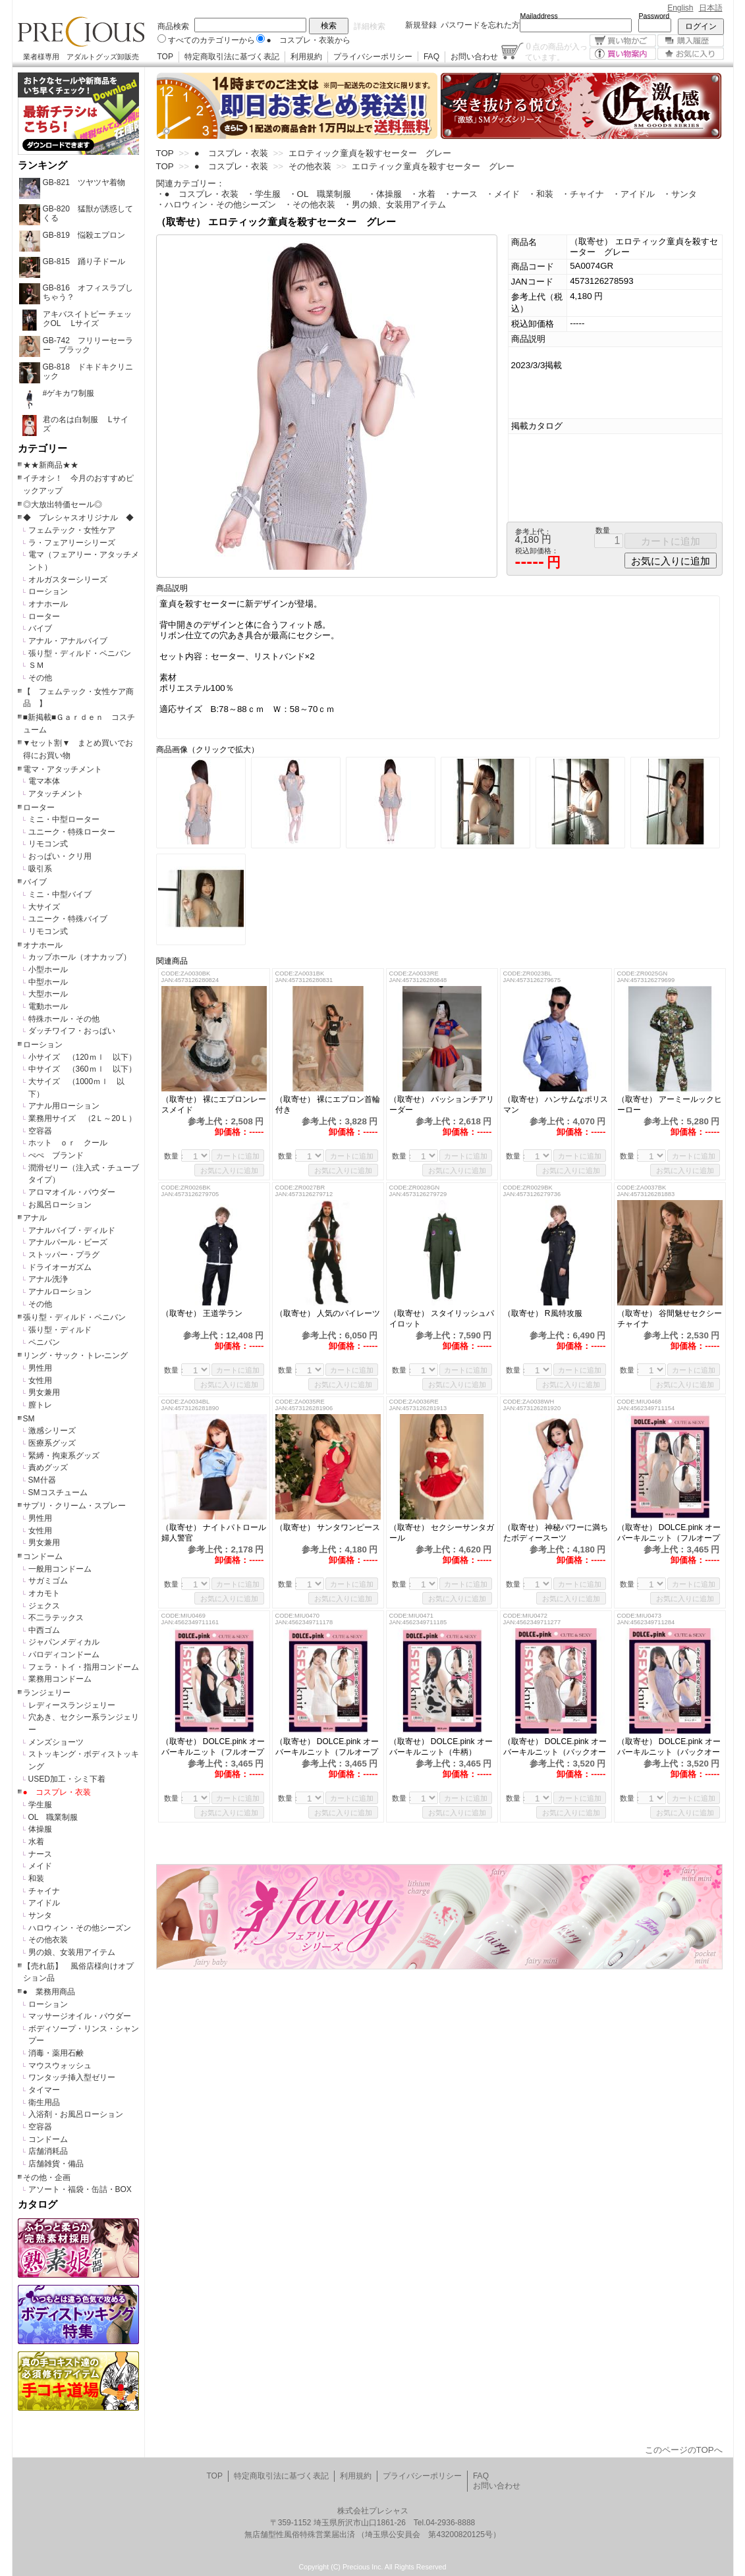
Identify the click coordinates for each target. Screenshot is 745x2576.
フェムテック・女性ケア (71, 530)
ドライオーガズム (60, 1267)
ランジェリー (46, 1692)
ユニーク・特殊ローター (71, 831)
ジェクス (44, 1605)
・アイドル (633, 194)
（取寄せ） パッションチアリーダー (441, 1104)
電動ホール (48, 1006)
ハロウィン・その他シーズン (79, 1927)
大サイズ (44, 907)
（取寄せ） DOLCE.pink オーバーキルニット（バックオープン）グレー (555, 1747)
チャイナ (44, 1891)
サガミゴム (48, 1580)
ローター (44, 616)
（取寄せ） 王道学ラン (201, 1313)
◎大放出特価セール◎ (62, 504)
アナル (35, 1217)
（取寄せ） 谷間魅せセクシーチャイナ (669, 1319)
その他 (40, 677)
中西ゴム (44, 1630)
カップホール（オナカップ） (79, 957)
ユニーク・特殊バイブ (67, 918)
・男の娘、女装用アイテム (394, 204)
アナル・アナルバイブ (67, 640)
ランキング (42, 165)
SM (29, 1418)
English (680, 8)
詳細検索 (369, 26)
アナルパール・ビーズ (67, 1242)
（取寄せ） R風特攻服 (542, 1313)
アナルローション (60, 1291)
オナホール (48, 604)
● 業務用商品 (49, 1991)
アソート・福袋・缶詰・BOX (80, 2189)
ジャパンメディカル (63, 1642)
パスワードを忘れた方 (480, 25)
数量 (602, 530)
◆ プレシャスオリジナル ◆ (78, 517)
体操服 (40, 1829)
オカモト (44, 1593)
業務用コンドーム (60, 1679)
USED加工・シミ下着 (66, 1779)
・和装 (540, 194)
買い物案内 (623, 53)
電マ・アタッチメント (62, 769)
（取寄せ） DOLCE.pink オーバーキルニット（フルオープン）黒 (213, 1747)
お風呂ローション (60, 1204)
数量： (175, 1156)
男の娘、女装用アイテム (71, 1952)
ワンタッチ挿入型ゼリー (71, 2077)
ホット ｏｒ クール (71, 1142)
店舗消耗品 (48, 2151)
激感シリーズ (52, 1430)
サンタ (40, 1915)
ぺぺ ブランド (56, 1155)
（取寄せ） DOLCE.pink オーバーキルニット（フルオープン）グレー (669, 1533)
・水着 (422, 194)
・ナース (460, 194)
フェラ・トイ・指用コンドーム (83, 1667)
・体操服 (385, 194)
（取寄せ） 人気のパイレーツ (327, 1313)
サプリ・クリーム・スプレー (74, 1505)
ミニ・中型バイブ (60, 894)
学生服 (40, 1804)
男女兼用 (44, 1392)
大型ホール (48, 994)
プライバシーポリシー (372, 56)
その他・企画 (46, 2177)
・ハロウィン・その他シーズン (216, 204)
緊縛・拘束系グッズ (63, 1455)
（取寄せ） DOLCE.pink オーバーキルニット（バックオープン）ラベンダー (669, 1747)
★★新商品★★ (50, 465)
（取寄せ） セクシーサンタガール (441, 1533)
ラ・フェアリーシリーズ (71, 542)
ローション (48, 591)
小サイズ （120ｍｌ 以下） (82, 1057)
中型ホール (48, 982)
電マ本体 (44, 781)
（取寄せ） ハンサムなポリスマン (555, 1104)
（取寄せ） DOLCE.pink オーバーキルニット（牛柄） (441, 1747)
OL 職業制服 (57, 1817)
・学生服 (263, 194)
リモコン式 (48, 843)
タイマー (44, 2090)
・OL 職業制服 (324, 194)
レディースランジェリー (71, 1705)
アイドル (44, 1902)
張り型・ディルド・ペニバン (79, 653)
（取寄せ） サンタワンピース (327, 1527)
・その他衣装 (309, 204)
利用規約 (306, 56)
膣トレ (40, 1405)
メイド (40, 1866)
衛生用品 (44, 2102)
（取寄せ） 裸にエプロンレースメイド (213, 1104)
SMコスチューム (58, 1492)
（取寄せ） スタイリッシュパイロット (441, 1319)
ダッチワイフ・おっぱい (71, 1030)
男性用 (40, 1368)
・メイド (502, 194)
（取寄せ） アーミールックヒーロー (669, 1104)
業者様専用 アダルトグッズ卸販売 (81, 57)
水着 (36, 1841)
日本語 (711, 8)
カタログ (37, 2204)
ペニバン (44, 1342)
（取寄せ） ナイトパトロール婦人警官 (213, 1533)
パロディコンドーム (63, 1654)
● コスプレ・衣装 (57, 1792)
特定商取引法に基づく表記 (231, 56)
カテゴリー (42, 448)
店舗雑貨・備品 (56, 2163)
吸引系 (40, 868)
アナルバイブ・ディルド (71, 1230)
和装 (36, 1878)
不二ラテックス (56, 1617)
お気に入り (690, 53)
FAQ (431, 56)
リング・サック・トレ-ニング (75, 1355)
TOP (165, 56)
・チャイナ (582, 194)
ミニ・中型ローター (63, 819)
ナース (40, 1854)
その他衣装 (48, 1939)
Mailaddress (539, 16)
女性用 (40, 1380)
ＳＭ (36, 665)
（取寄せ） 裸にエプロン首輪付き (327, 1104)
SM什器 (42, 1480)
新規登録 (421, 25)
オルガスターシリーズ (67, 579)
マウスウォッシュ (60, 2065)
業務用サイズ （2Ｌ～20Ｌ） (82, 1118)
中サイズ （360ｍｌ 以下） (82, 1069)
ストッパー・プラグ (63, 1254)
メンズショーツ (56, 1742)
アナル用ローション (63, 1105)
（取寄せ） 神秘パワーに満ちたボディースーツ (555, 1533)
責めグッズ (48, 1467)
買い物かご (623, 40)
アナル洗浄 (48, 1279)
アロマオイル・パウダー (71, 1192)
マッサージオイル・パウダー (79, 2016)
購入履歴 (690, 40)
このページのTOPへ (684, 2450)
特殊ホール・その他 (63, 1019)
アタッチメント (56, 793)
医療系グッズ (52, 1443)
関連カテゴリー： (190, 183)
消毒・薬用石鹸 (56, 2053)
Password (654, 16)
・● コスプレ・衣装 (197, 194)
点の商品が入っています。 (556, 51)
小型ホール (48, 969)
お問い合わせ (474, 56)
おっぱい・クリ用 (60, 856)
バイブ (40, 628)
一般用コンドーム (60, 1569)
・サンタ (680, 194)
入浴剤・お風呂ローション (75, 2114)
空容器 (40, 1131)
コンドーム (43, 1556)
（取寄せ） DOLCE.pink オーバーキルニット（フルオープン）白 (327, 1747)
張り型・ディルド (60, 1329)
